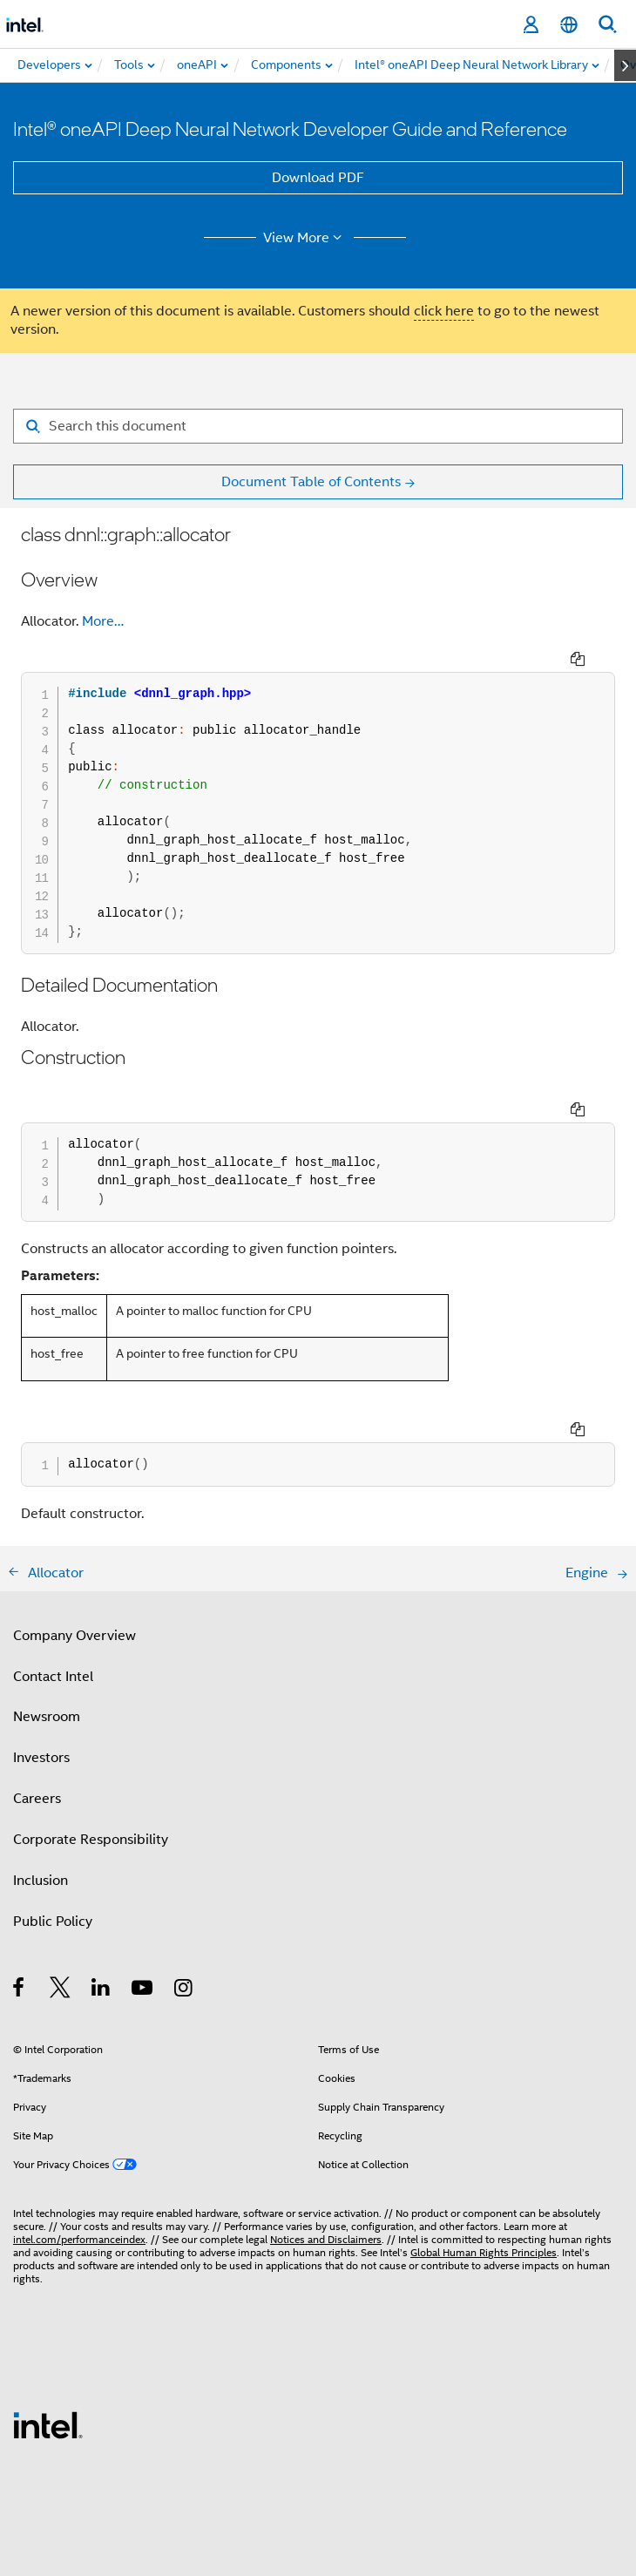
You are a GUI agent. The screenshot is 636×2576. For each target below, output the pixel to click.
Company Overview (74, 1635)
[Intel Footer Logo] (48, 2424)
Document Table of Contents (311, 482)
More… (103, 621)
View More (305, 238)
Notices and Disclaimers (326, 2239)
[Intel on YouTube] (143, 1990)
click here (444, 311)
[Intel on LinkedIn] (101, 1990)
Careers (37, 1798)
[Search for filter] (318, 426)
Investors (41, 1757)
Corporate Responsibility (90, 1839)
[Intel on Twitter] (60, 1990)
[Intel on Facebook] (19, 1990)
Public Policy (52, 1921)
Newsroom (46, 1716)
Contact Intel (53, 1676)
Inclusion (40, 1880)
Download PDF (318, 177)
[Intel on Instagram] (184, 1990)
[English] (569, 25)
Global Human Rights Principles (483, 2252)
